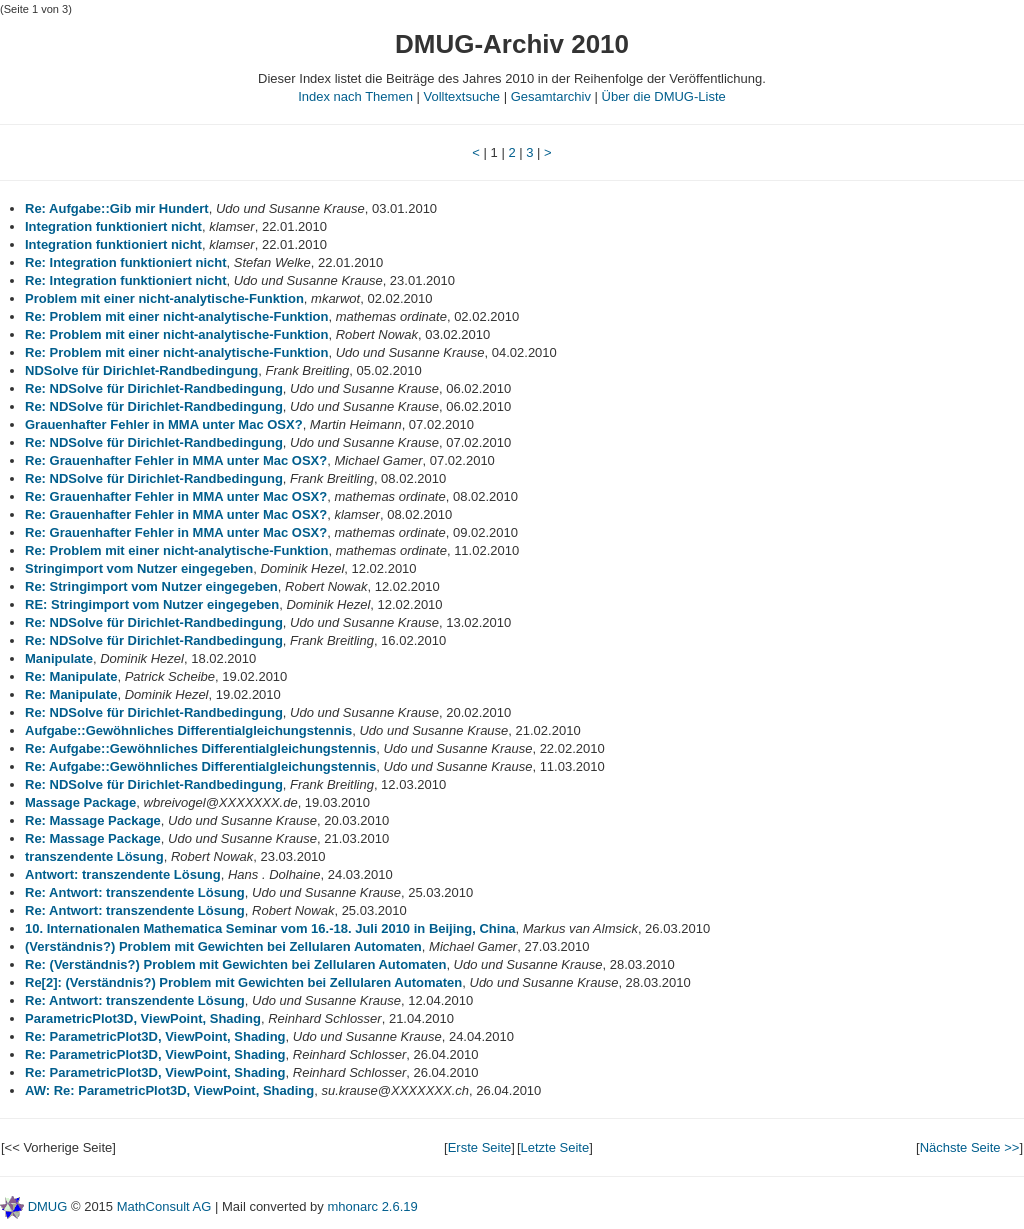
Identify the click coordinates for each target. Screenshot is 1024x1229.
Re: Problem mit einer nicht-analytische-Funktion (176, 316)
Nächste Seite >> (970, 1147)
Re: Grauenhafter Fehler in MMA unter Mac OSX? (176, 460)
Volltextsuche (461, 96)
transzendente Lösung (94, 856)
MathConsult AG (164, 1206)
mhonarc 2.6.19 (372, 1206)
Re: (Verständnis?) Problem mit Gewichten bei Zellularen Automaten (235, 964)
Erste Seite (480, 1147)
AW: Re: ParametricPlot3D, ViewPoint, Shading (169, 1090)
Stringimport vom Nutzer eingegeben (139, 568)
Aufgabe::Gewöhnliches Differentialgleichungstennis (188, 730)
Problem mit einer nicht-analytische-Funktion (164, 298)
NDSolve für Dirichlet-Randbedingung (141, 370)
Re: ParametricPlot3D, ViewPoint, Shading (155, 1036)
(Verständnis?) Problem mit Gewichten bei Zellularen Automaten (223, 946)
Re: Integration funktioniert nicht (126, 262)
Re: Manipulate (71, 676)
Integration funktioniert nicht (113, 226)
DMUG (48, 1206)
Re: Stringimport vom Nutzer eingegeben (151, 586)
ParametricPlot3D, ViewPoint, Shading (143, 1018)
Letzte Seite (555, 1147)
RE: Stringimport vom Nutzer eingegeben (152, 604)
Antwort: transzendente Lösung (123, 874)
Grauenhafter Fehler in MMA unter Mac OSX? (164, 424)
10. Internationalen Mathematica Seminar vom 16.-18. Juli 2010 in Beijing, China (270, 928)
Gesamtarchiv (551, 96)
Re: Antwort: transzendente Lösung (135, 892)
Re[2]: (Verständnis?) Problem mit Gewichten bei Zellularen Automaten (243, 982)
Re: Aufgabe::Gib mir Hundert (117, 208)
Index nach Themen (355, 96)
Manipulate (59, 658)
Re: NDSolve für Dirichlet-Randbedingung (154, 388)
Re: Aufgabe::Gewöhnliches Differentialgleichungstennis (200, 748)
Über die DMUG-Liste (664, 96)
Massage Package (80, 802)
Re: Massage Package (93, 820)
